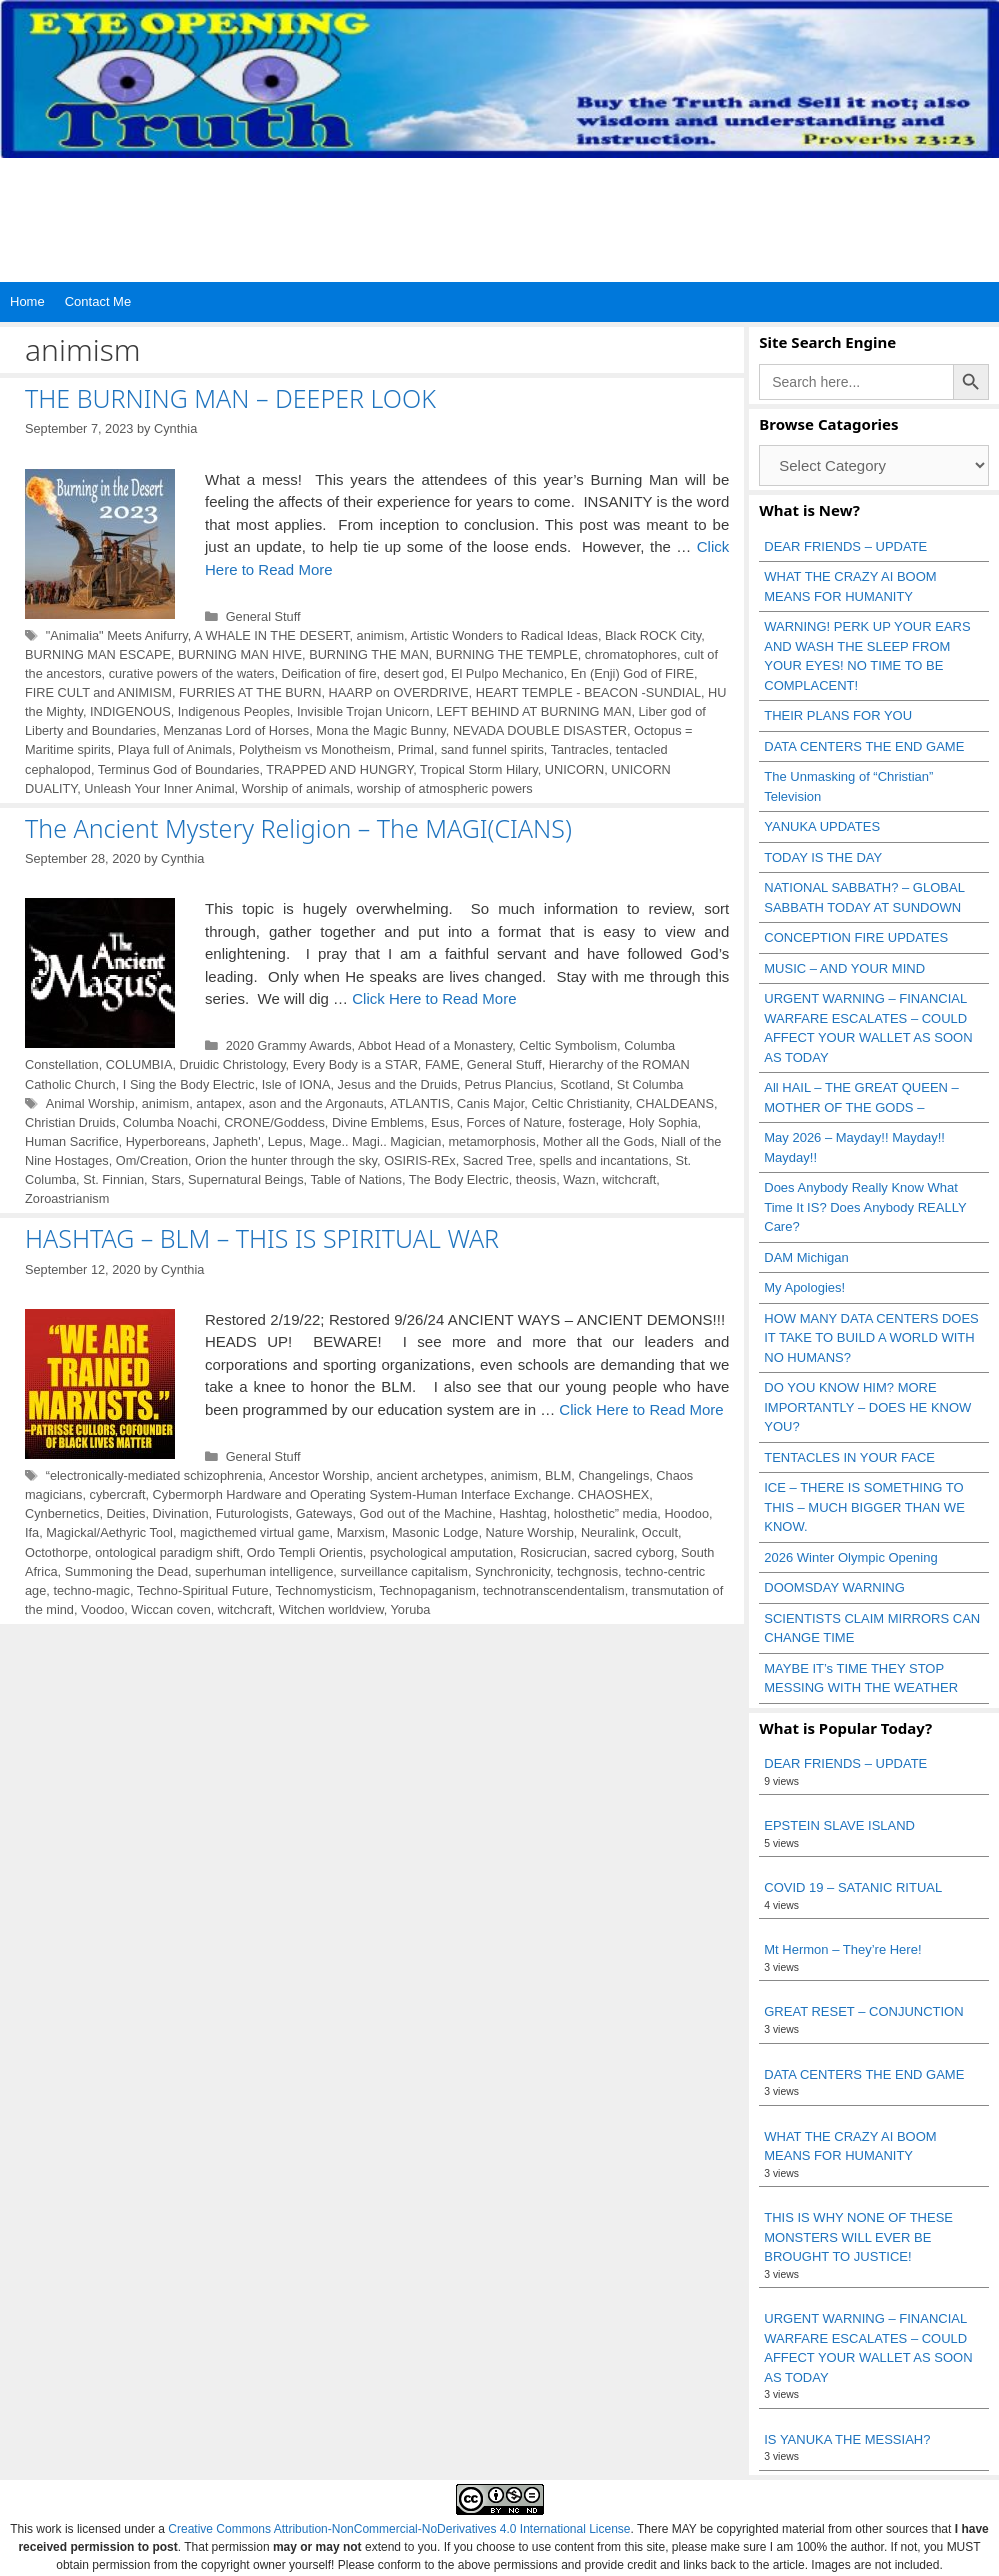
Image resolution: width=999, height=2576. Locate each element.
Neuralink (608, 1532)
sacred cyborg (634, 1552)
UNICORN (575, 769)
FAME (442, 1064)
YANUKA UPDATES (822, 826)
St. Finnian (113, 1179)
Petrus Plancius (508, 1084)
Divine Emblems (378, 1122)
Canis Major (490, 1103)
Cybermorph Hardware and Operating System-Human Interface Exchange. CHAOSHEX (401, 1494)
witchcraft (629, 1179)
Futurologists (252, 1513)
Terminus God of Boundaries (179, 769)
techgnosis (587, 1571)
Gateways (324, 1513)
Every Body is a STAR (355, 1064)
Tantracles (580, 749)
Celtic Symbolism (568, 1045)
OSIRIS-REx (420, 1160)
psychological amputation (441, 1552)
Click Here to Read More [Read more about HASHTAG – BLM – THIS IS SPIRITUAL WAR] (641, 1409)
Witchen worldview (331, 1609)
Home (27, 301)
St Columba (650, 1084)
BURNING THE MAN (368, 654)
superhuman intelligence (264, 1571)
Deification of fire (329, 673)
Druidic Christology (233, 1064)
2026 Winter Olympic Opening (850, 1557)
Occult (660, 1532)
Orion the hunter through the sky (286, 1160)
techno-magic (91, 1590)
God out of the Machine (426, 1513)
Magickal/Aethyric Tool (109, 1532)
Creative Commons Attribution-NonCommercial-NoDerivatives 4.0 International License (399, 2529)
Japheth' (237, 1141)
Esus (445, 1122)
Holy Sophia (663, 1122)
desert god (414, 673)
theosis (536, 1179)
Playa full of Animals (175, 749)
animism (380, 635)
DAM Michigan (806, 1257)
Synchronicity (512, 1571)
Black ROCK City (653, 635)
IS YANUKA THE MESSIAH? (847, 2439)
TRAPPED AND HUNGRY (339, 769)
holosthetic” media (605, 1513)
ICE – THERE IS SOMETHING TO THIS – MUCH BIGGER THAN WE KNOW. (864, 1507)
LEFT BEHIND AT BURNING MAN (534, 711)
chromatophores (631, 654)
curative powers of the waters (192, 673)
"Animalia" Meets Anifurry (117, 635)
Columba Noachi (170, 1122)
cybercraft (118, 1494)
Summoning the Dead (126, 1571)
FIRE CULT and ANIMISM (98, 692)
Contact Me (98, 301)
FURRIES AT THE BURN (250, 692)
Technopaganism (427, 1590)
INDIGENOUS (130, 711)
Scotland (585, 1084)
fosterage (595, 1122)
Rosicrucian (553, 1552)
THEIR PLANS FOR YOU (838, 715)
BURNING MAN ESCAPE (98, 654)
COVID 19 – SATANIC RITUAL (853, 1887)
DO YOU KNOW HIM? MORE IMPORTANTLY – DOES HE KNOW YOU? (867, 1407)
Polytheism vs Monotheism (315, 749)
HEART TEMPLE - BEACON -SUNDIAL (588, 692)
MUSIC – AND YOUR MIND (844, 968)
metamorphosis (491, 1141)
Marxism (361, 1532)
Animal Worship (90, 1103)
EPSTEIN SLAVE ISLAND (839, 1825)
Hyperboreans (166, 1141)
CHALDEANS (675, 1103)
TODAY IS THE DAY (823, 857)
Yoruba (411, 1609)
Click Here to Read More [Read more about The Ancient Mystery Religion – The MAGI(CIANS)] (434, 998)
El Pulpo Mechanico (507, 673)
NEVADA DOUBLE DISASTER (540, 730)
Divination (181, 1513)
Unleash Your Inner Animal (159, 788)
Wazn (579, 1179)
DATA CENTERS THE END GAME (864, 746)
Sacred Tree (497, 1160)
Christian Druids (70, 1122)
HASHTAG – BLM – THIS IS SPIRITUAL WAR (262, 1238)
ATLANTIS (420, 1103)
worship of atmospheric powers (445, 788)
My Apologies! (804, 1287)
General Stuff (263, 616)
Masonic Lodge (435, 1532)
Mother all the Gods (598, 1141)
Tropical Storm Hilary (479, 769)
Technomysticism (323, 1590)
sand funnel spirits (492, 749)
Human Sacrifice (72, 1141)
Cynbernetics (62, 1513)
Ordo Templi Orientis (305, 1552)
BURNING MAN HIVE (240, 654)
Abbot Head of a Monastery (435, 1045)
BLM (558, 1475)
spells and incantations (603, 1160)
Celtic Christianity (580, 1103)
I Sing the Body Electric (189, 1084)
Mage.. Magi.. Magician (376, 1141)
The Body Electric (459, 1179)
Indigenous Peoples (234, 711)
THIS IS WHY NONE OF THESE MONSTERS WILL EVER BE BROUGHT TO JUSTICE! (858, 2237)
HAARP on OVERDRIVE (399, 692)
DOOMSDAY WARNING (834, 1587)
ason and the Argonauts (316, 1103)
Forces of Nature (514, 1122)
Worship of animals (296, 788)
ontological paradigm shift (167, 1552)
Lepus (285, 1141)
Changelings (613, 1475)
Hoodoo (686, 1513)
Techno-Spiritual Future (203, 1590)
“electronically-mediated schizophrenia (154, 1475)
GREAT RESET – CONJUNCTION (863, 2011)
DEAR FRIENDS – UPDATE (845, 546)
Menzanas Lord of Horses (236, 730)
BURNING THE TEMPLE (507, 654)
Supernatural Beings (246, 1179)
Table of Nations (355, 1179)
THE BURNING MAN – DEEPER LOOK (230, 398)
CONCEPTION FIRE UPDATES (856, 937)
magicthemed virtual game (255, 1532)
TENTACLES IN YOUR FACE (849, 1457)
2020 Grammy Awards (289, 1045)
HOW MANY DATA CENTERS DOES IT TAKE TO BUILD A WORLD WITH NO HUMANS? (871, 1338)
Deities (126, 1513)
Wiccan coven (170, 1609)
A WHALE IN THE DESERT (271, 635)
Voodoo (102, 1609)
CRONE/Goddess (274, 1122)
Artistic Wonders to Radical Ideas (504, 635)
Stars (166, 1179)
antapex (218, 1103)
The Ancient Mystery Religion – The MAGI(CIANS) (298, 828)
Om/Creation (152, 1160)
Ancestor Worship (319, 1475)
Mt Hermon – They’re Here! (842, 1949)
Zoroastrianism (67, 1198)
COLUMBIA (139, 1064)
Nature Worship (529, 1532)
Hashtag (523, 1513)
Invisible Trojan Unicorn (363, 711)
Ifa (32, 1532)
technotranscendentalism (554, 1590)
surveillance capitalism (404, 1571)
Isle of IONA (296, 1084)
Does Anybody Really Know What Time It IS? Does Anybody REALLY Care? (865, 1207)
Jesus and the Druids (398, 1084)
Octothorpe (56, 1552)
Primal (416, 749)
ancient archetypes (429, 1475)
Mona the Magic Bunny (380, 730)
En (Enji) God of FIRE (632, 673)
